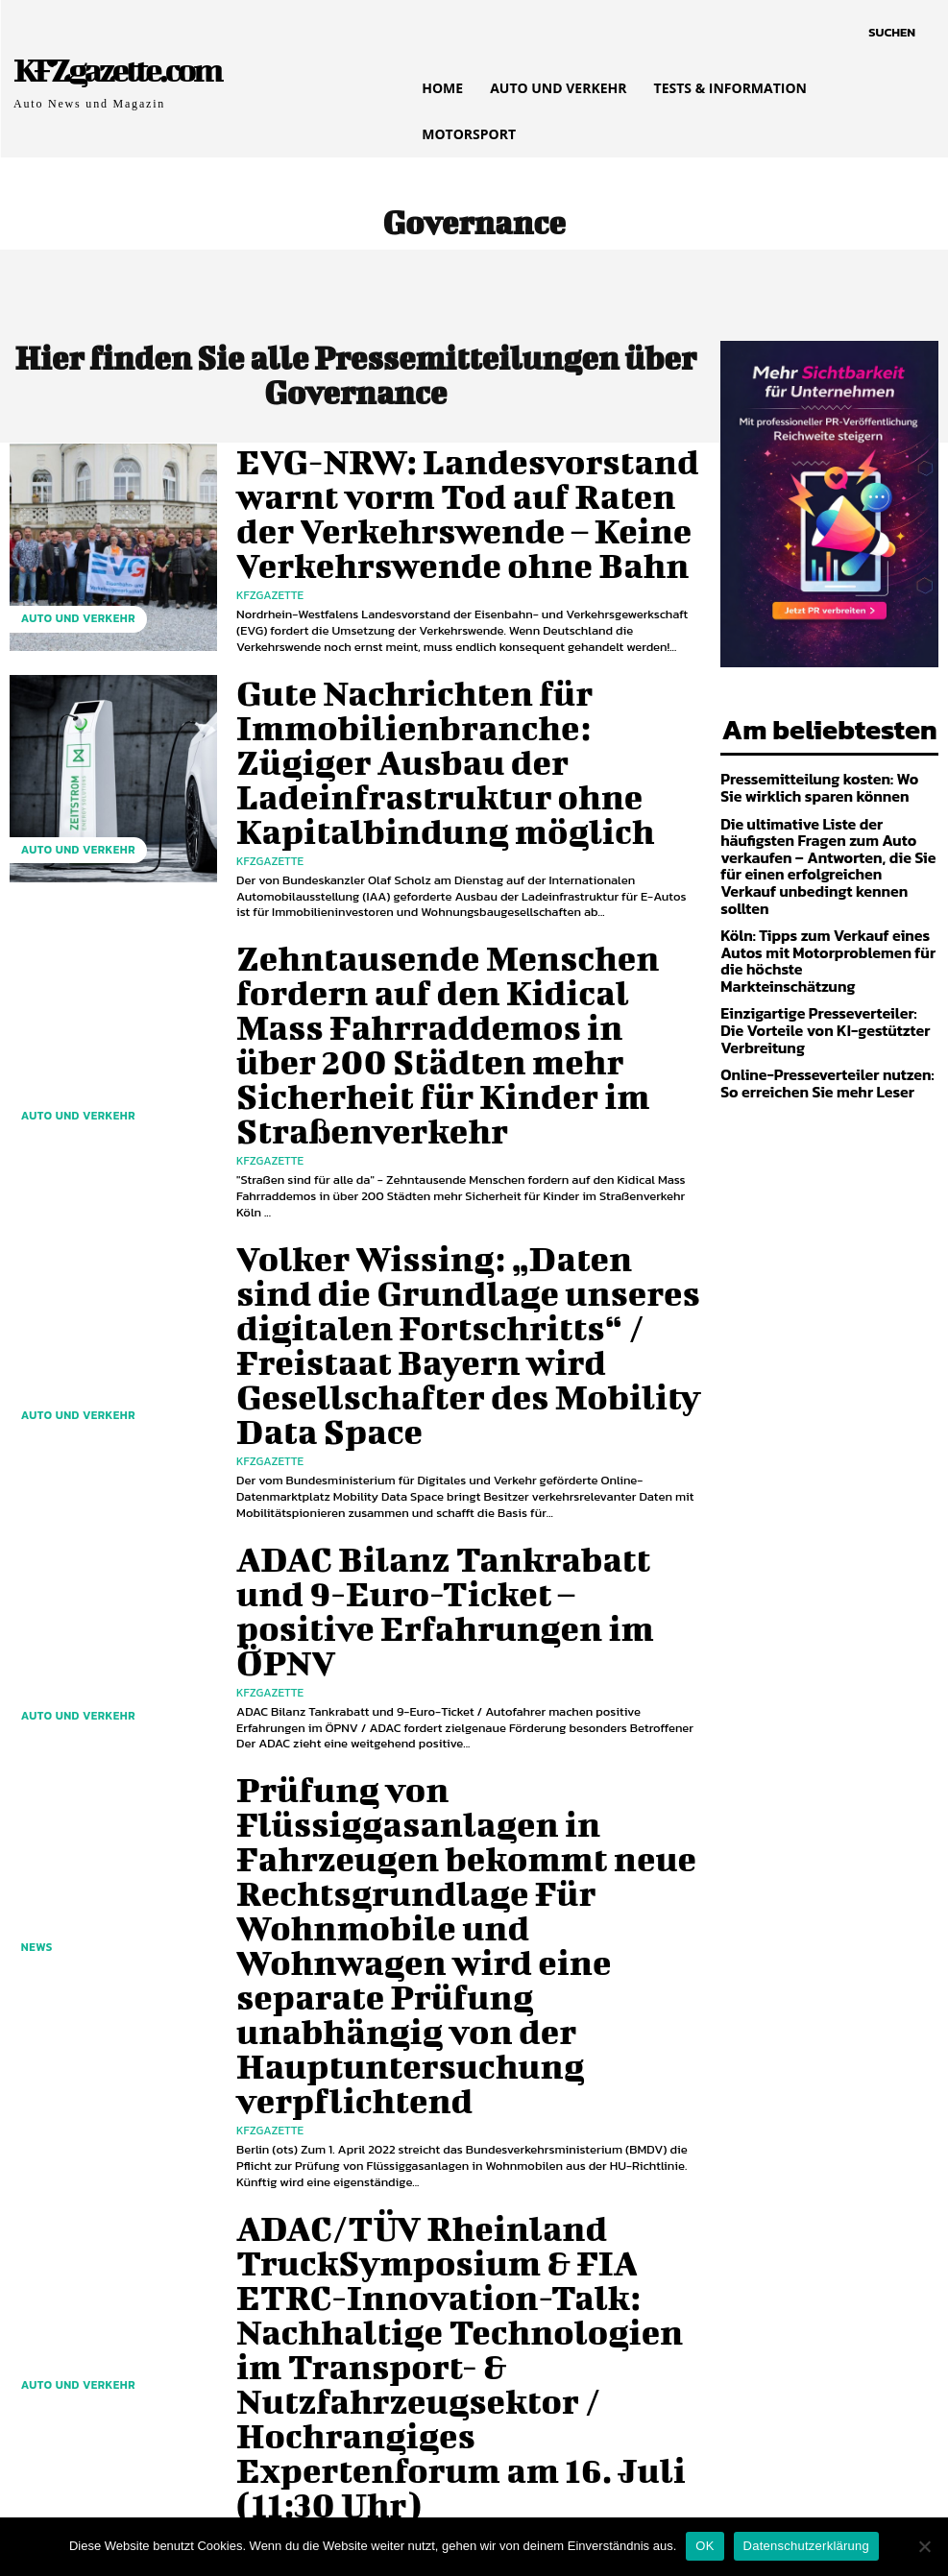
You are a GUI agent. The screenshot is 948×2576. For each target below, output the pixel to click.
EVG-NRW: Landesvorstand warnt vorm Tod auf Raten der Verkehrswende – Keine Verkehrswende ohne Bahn (462, 510)
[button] (891, 32)
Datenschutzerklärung (806, 2546)
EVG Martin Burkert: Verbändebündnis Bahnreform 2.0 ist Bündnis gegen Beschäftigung (451, 2097)
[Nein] (924, 2546)
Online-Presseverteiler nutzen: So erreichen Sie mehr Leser (823, 1024)
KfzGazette (270, 557)
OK (704, 2546)
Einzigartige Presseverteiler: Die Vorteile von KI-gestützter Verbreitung (817, 975)
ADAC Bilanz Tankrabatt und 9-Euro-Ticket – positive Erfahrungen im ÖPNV (451, 1416)
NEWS (32, 1758)
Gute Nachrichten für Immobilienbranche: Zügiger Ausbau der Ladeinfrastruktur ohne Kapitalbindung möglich (461, 736)
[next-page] (143, 2308)
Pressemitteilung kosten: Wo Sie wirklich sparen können (817, 782)
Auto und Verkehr (68, 625)
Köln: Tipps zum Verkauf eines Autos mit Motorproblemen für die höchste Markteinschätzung (825, 919)
